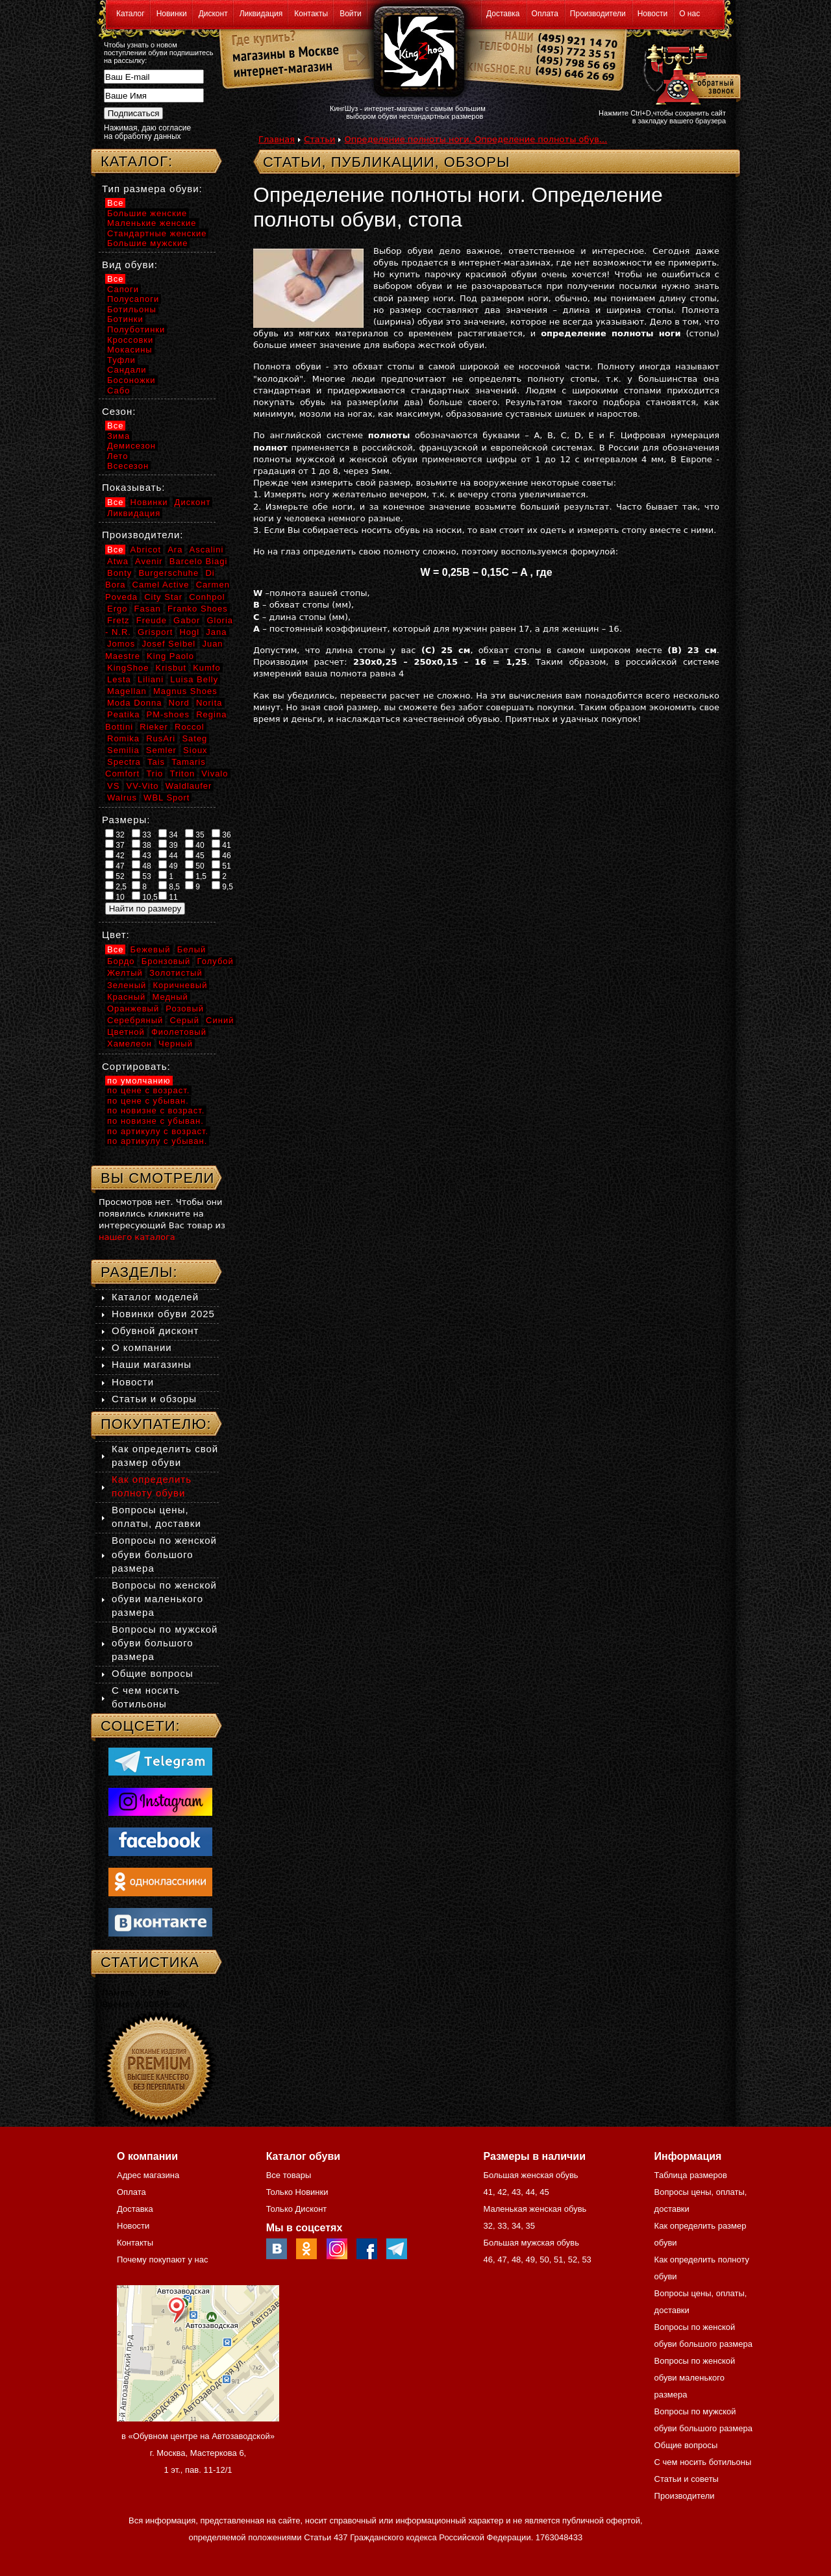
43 (141, 855)
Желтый (125, 973)
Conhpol (207, 597)
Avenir (149, 561)
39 (168, 844)
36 (221, 834)
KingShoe (128, 668)
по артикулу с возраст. (157, 1131)
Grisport (155, 632)
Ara (174, 549)
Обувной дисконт (155, 1330)
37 (115, 844)
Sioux (195, 750)
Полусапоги (133, 299)
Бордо (121, 961)
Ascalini (207, 549)
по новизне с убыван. (155, 1121)
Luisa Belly (194, 679)
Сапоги (123, 289)
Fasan (147, 608)
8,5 (169, 886)
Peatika (123, 714)
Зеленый (126, 985)
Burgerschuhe (168, 573)
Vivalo (214, 773)
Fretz (118, 620)
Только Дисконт (296, 2209)
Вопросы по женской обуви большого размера (164, 1554)
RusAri (160, 738)
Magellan (127, 691)
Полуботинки (136, 329)
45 (195, 855)
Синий (220, 1020)
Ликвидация (261, 13)
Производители (598, 13)
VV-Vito (142, 786)
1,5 (195, 876)
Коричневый (180, 985)
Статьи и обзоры (154, 1398)
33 (141, 834)
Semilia (123, 750)
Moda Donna (134, 703)
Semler (161, 750)
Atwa (118, 561)
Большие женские (147, 213)
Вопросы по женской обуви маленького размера (164, 1598)
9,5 (222, 886)
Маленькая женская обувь (534, 2209)
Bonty (119, 573)
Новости (652, 13)
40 (195, 844)
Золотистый (176, 973)
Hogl (189, 632)
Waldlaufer (189, 786)
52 (115, 876)
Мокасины (130, 349)
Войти (351, 13)
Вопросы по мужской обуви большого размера (164, 1643)
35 (195, 834)
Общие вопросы (152, 1673)
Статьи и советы (686, 2479)
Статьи (319, 139)
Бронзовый (166, 961)
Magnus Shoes (185, 691)
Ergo (117, 608)
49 (168, 865)
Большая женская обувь (530, 2175)
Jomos (121, 644)
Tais (156, 762)
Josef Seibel (168, 644)
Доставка (503, 13)
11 (168, 896)
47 (115, 865)
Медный (170, 997)
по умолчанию (139, 1080)
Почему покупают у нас (162, 2259)
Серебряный (135, 1020)
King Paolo (170, 656)
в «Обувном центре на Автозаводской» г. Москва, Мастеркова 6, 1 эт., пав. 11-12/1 (198, 2453)
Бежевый (150, 949)
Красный (126, 997)
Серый (184, 1020)
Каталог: (137, 161)
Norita (209, 703)
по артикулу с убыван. (157, 1141)
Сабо (118, 390)
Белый (191, 949)
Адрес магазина (148, 2175)
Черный (175, 1043)
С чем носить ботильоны (703, 2462)
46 (221, 855)
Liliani (151, 679)
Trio (154, 773)
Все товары (289, 2175)
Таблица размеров (690, 2175)
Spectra (124, 762)
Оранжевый (133, 1008)
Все (115, 203)
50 (195, 865)
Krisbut (171, 668)
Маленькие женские (152, 223)
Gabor (186, 620)
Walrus (122, 797)
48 (141, 865)
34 (168, 834)
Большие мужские (147, 243)
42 (115, 855)
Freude (151, 620)
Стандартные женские (156, 233)
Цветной (126, 1032)
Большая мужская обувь (531, 2243)
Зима (118, 436)
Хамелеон (129, 1043)
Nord (179, 703)
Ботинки (125, 319)
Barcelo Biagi (198, 561)
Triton (182, 773)
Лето (117, 456)
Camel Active (161, 584)
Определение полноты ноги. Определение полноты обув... (475, 139)
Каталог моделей (155, 1296)
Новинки (171, 13)
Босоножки (131, 380)
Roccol (190, 727)
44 (168, 855)
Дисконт (213, 13)
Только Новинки (297, 2192)
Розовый (185, 1008)
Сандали (127, 370)
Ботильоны (131, 309)
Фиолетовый (178, 1032)
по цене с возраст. (148, 1090)
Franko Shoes (197, 608)
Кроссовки (130, 340)
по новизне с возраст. (156, 1110)
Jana (216, 632)
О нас (689, 13)
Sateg (194, 738)
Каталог (130, 13)
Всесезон (128, 466)
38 (141, 844)
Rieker (154, 727)
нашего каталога (137, 1237)
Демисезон (131, 446)
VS (113, 786)
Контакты (311, 13)
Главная (276, 139)
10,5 (145, 896)
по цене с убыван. (148, 1101)
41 (221, 844)
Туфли (121, 360)
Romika (123, 738)
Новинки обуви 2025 (163, 1313)
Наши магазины (152, 1364)
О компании (142, 1347)
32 (115, 834)
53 (141, 876)
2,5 (116, 886)
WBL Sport (166, 797)
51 (221, 865)
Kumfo (207, 668)
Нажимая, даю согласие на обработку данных (147, 132)
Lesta (119, 679)
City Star (163, 597)
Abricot (145, 549)
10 (115, 896)
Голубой (215, 961)
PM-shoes (168, 714)
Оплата (545, 13)
